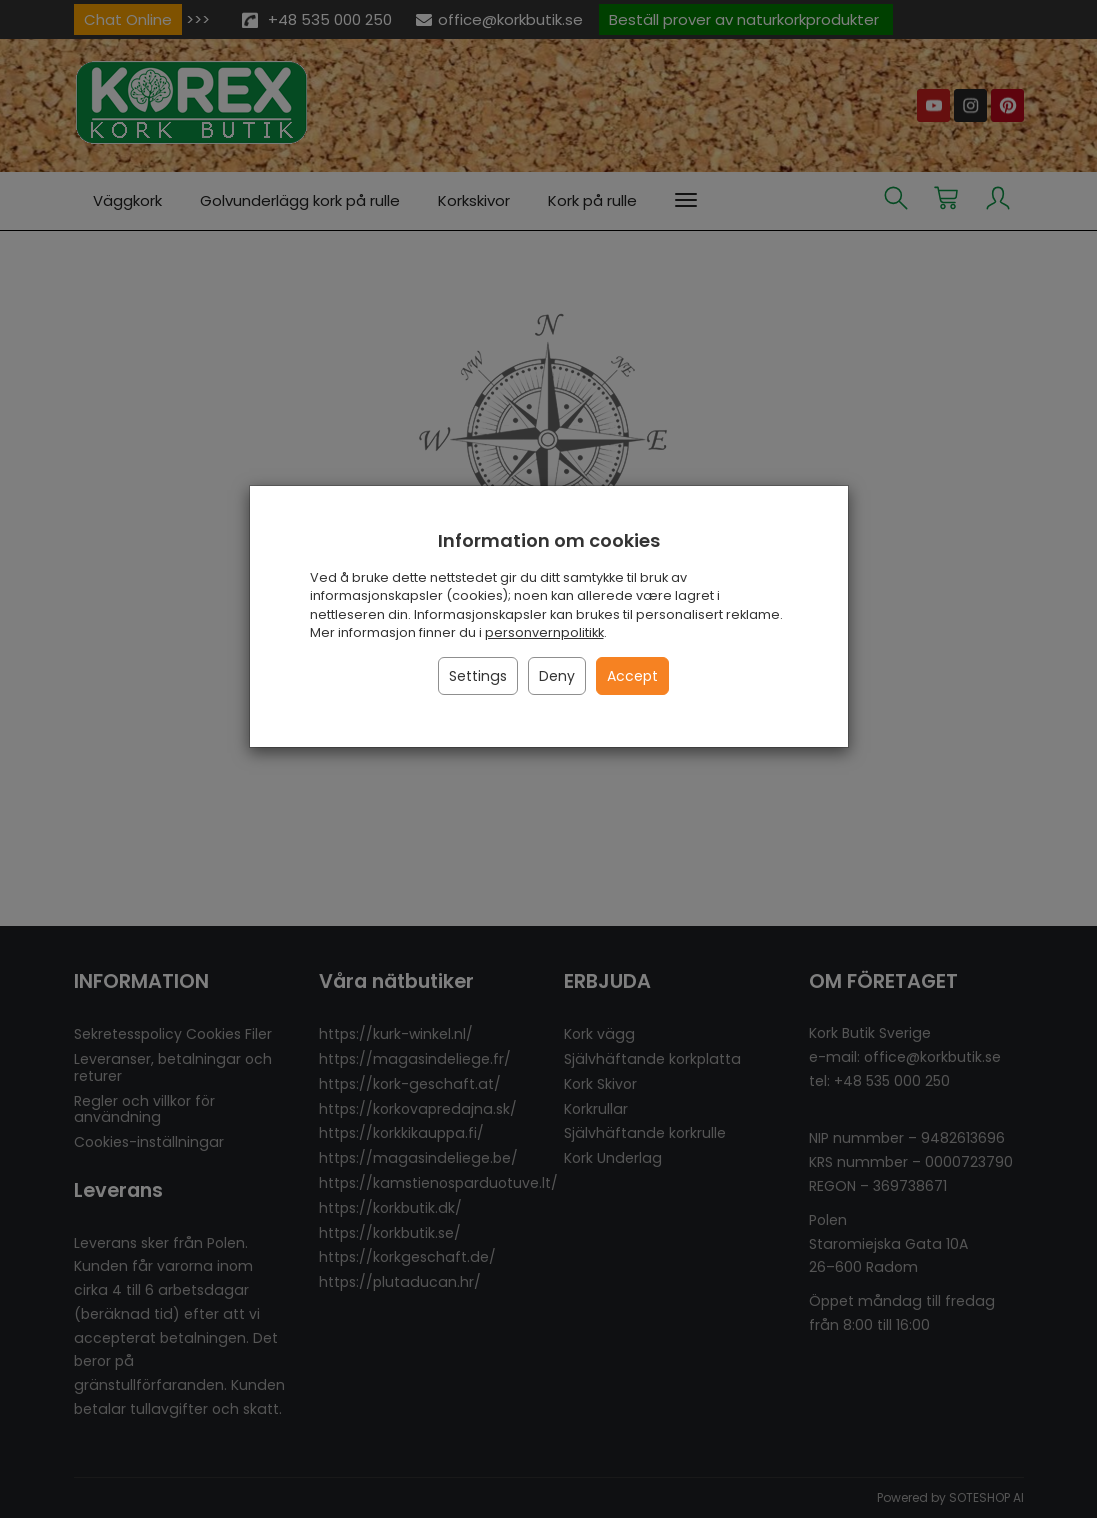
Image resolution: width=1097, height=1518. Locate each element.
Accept (632, 676)
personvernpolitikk (544, 632)
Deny (557, 676)
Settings (478, 676)
